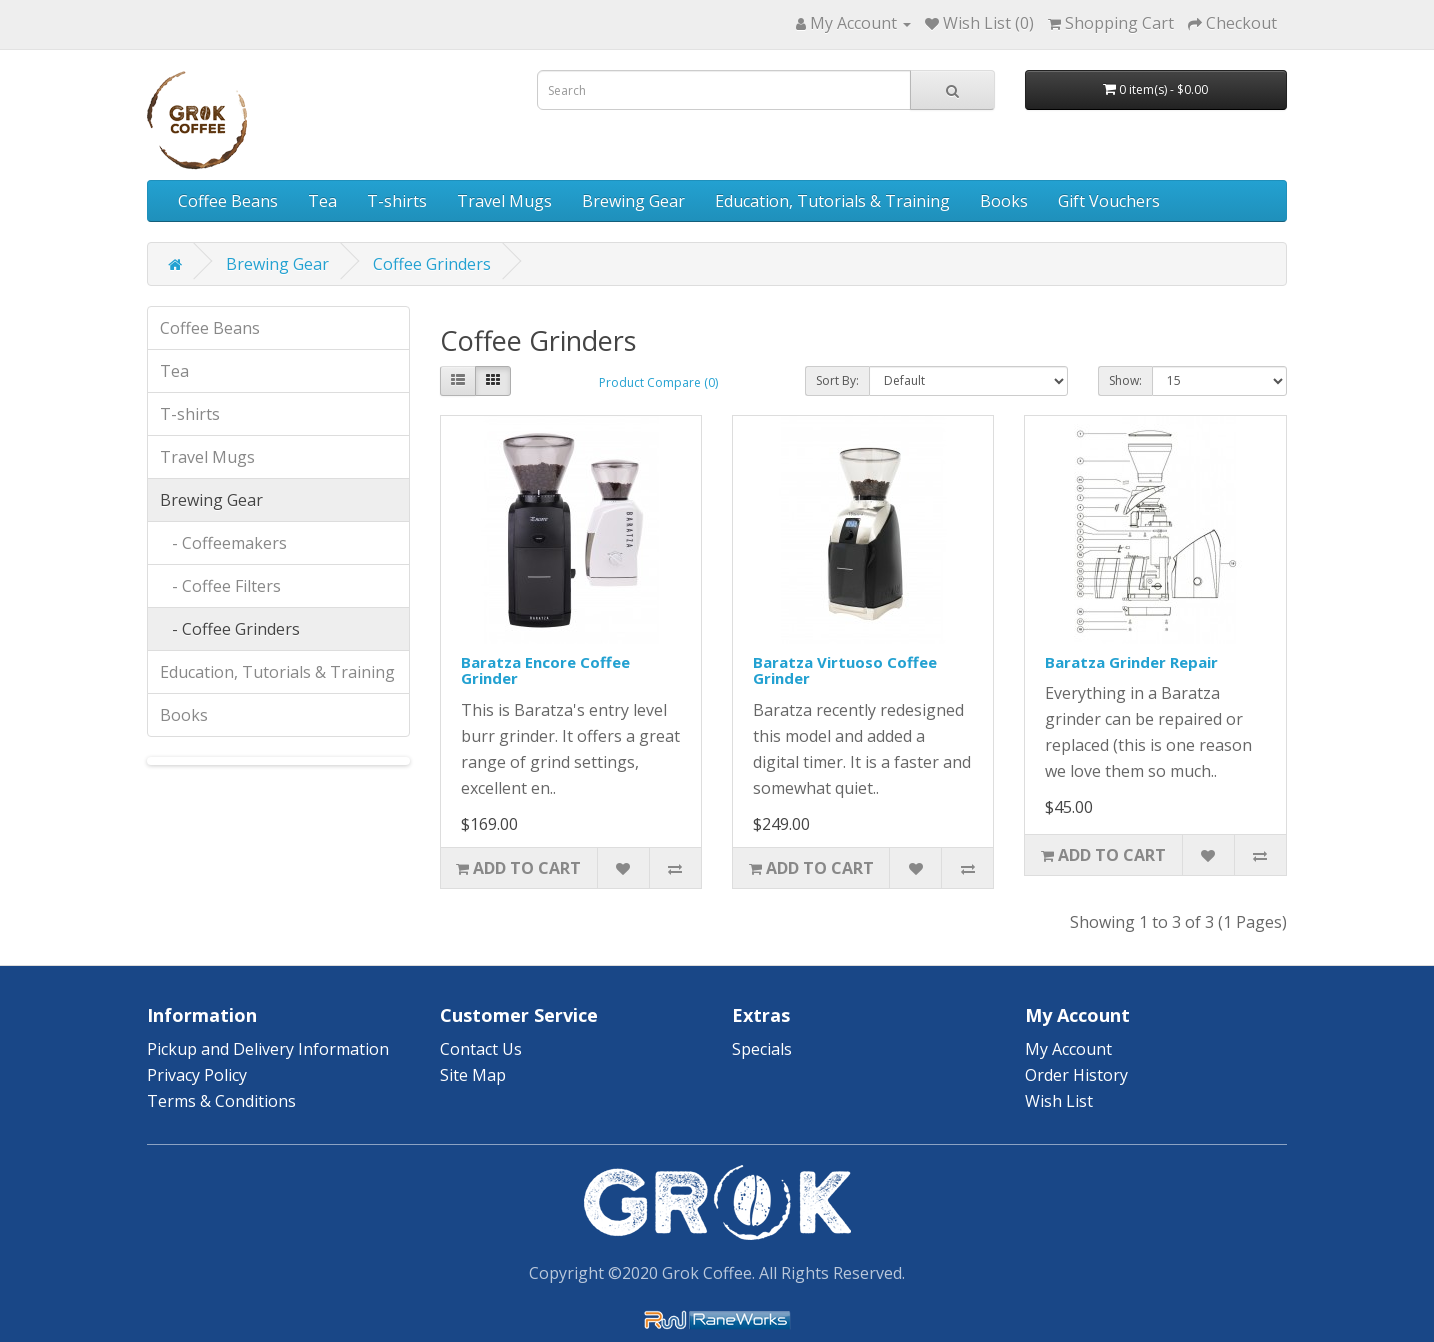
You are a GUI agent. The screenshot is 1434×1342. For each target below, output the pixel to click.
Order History (1076, 1075)
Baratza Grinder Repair (1131, 662)
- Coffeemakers (223, 543)
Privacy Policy (197, 1075)
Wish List (1059, 1101)
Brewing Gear (633, 201)
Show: (1125, 380)
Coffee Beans (228, 201)
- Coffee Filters (220, 586)
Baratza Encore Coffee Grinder (545, 670)
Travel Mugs (504, 201)
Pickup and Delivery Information (268, 1049)
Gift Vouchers (1109, 201)
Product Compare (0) (658, 382)
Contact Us (481, 1049)
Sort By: (837, 380)
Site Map (473, 1075)
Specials (762, 1049)
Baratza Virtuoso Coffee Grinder (845, 670)
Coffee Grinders (432, 264)
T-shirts (397, 201)
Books (1004, 201)
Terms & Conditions (221, 1101)
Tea (322, 201)
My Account (1068, 1049)
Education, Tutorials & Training (832, 201)
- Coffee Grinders (230, 629)
